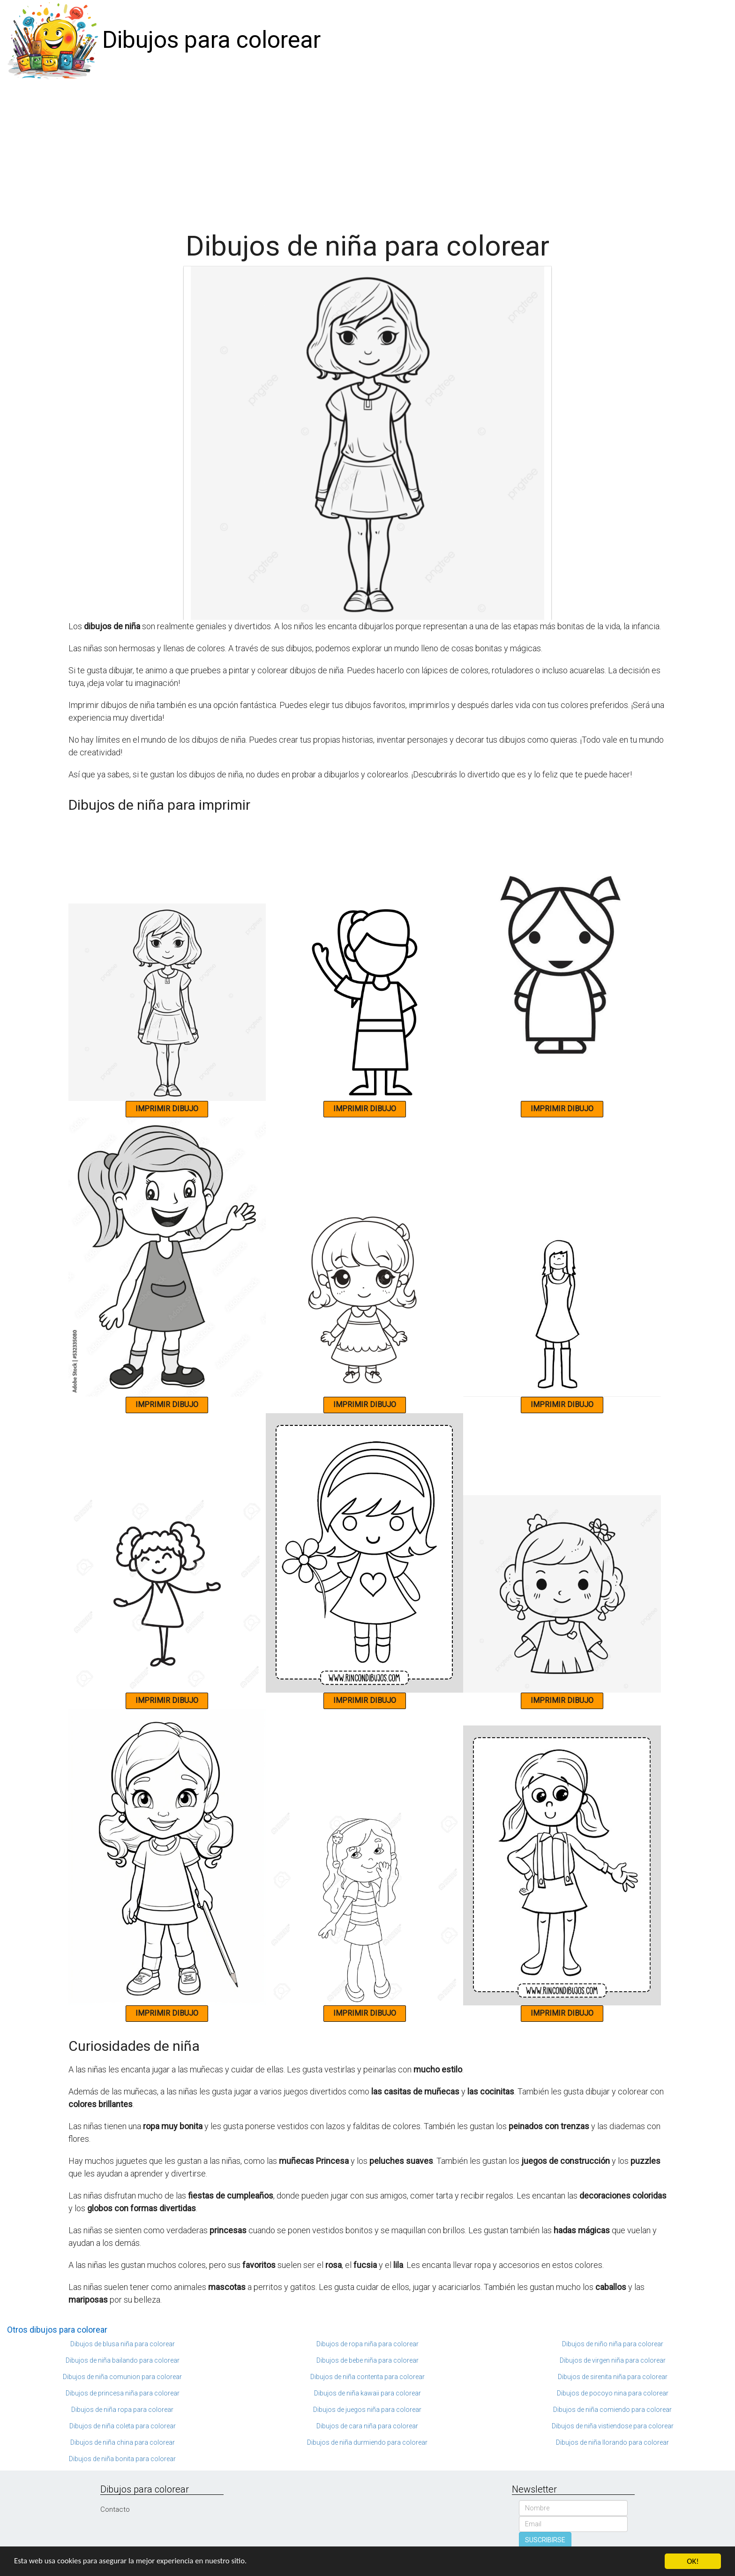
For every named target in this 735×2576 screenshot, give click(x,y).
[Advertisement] (367, 151)
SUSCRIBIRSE (545, 2540)
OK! (693, 2561)
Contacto (115, 2509)
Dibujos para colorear (211, 39)
